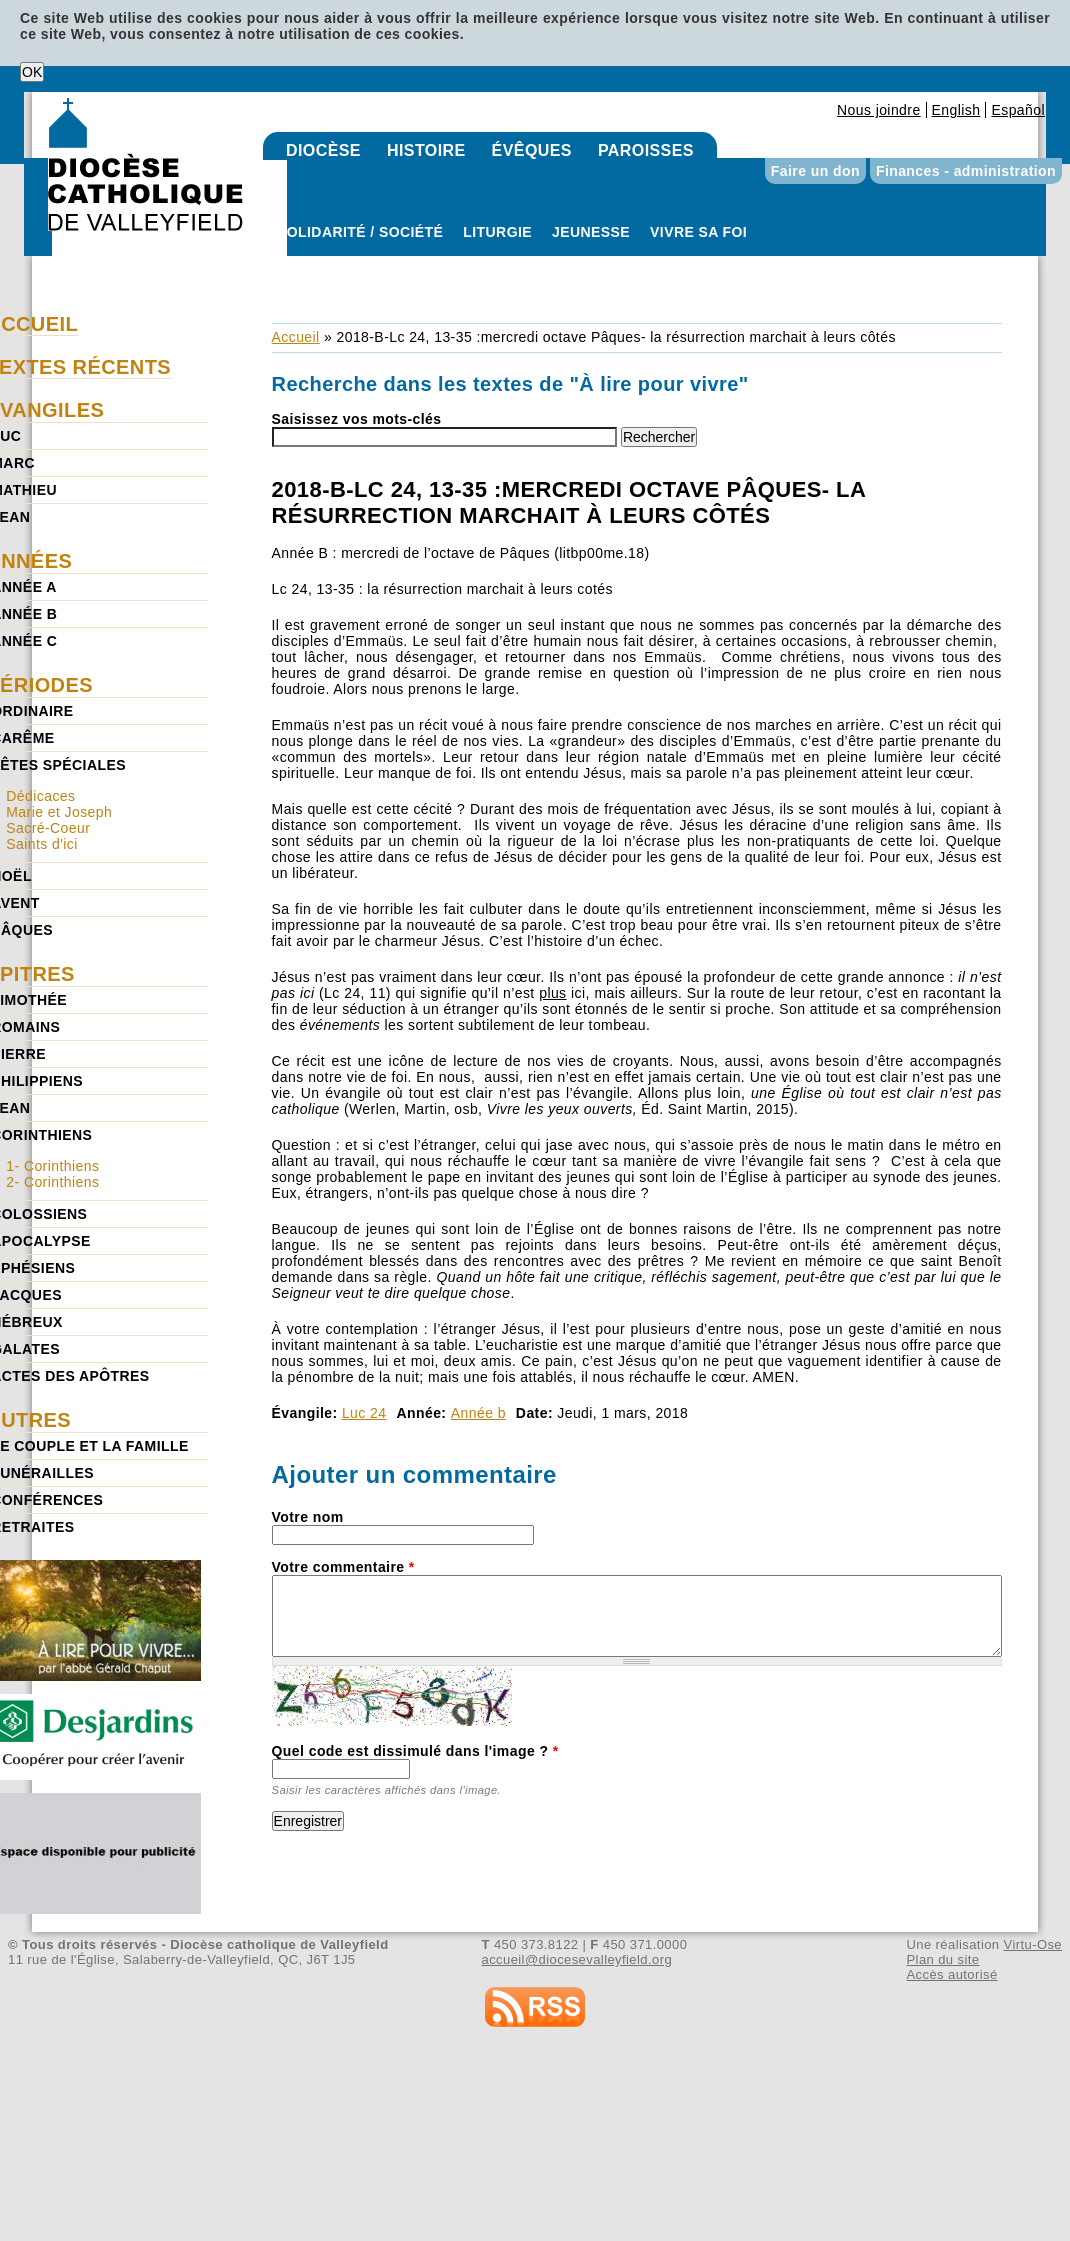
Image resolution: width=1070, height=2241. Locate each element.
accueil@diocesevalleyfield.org (577, 1959)
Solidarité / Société (360, 232)
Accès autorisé (951, 1974)
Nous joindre (879, 110)
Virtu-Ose (1033, 1944)
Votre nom (308, 1517)
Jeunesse (591, 232)
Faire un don (815, 171)
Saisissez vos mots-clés (357, 419)
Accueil (296, 337)
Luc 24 (364, 1413)
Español (1018, 110)
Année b (478, 1413)
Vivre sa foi (698, 232)
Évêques (532, 150)
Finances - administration (966, 171)
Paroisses (646, 150)
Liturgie (497, 232)
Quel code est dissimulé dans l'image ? (415, 1751)
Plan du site (942, 1959)
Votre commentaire (343, 1567)
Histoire (426, 150)
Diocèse (323, 150)
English (956, 110)
